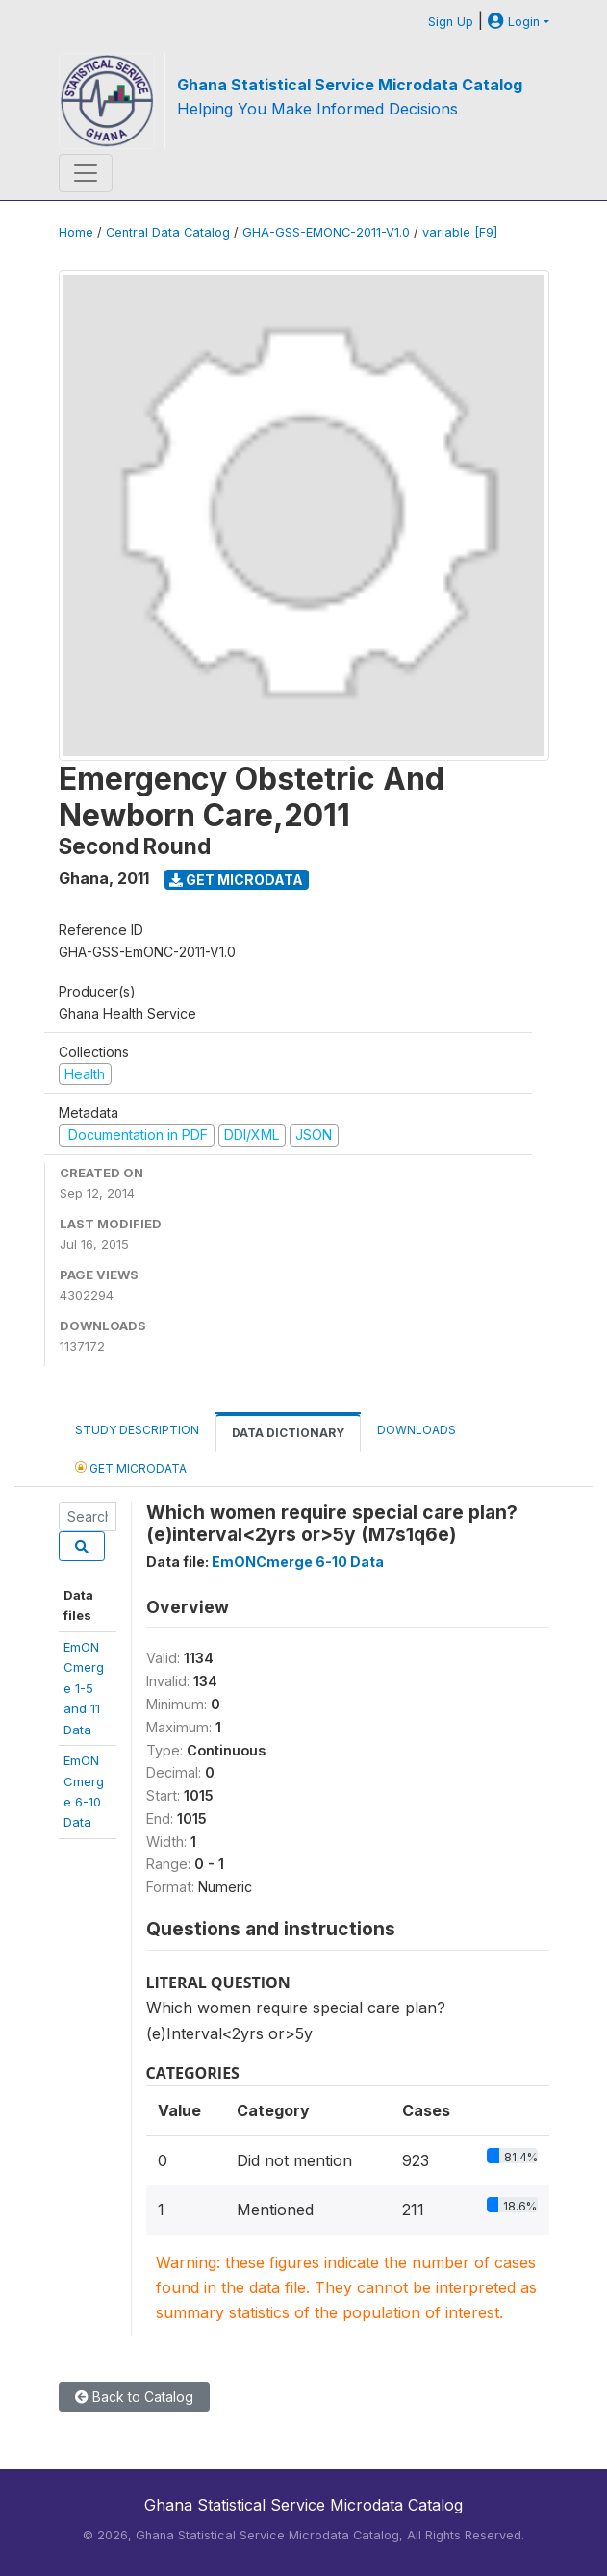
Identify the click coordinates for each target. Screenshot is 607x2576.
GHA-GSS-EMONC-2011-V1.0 (326, 232)
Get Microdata (236, 879)
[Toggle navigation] (86, 173)
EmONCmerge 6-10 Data (298, 1561)
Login (514, 21)
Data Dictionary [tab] (288, 1433)
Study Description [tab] (137, 1430)
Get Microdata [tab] (131, 1467)
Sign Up (450, 21)
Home (76, 232)
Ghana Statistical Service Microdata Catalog (349, 84)
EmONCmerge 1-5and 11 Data (83, 1688)
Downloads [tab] (416, 1430)
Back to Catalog (134, 2396)
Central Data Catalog (168, 232)
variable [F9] (459, 232)
